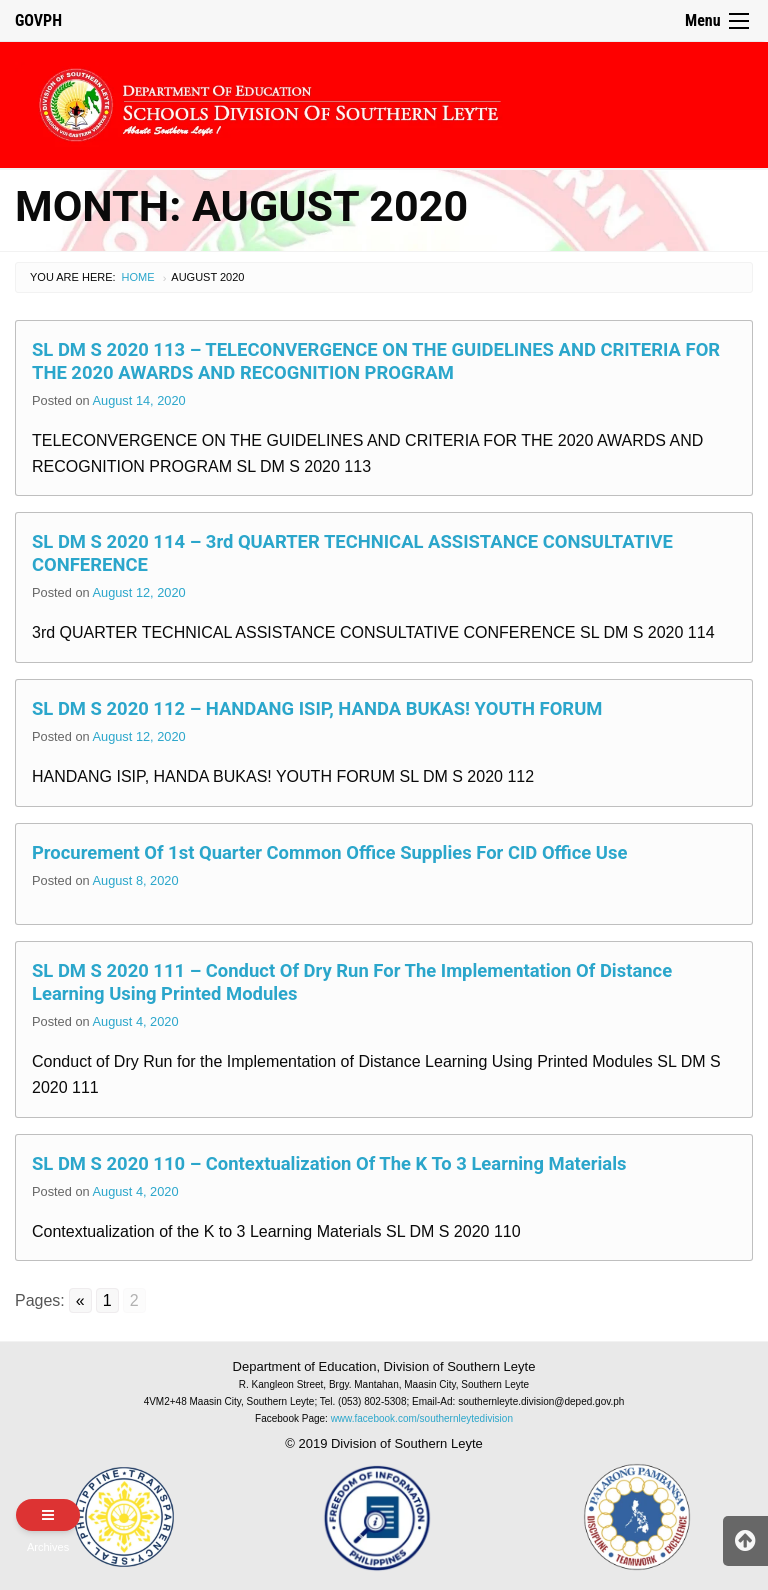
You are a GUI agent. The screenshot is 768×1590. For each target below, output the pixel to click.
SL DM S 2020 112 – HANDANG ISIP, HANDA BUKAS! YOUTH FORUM (317, 708)
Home (138, 277)
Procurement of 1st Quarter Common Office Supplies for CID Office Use (329, 852)
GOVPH (38, 20)
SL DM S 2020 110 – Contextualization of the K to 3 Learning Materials (329, 1163)
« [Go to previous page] (80, 1300)
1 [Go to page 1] (107, 1300)
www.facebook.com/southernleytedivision (422, 1418)
